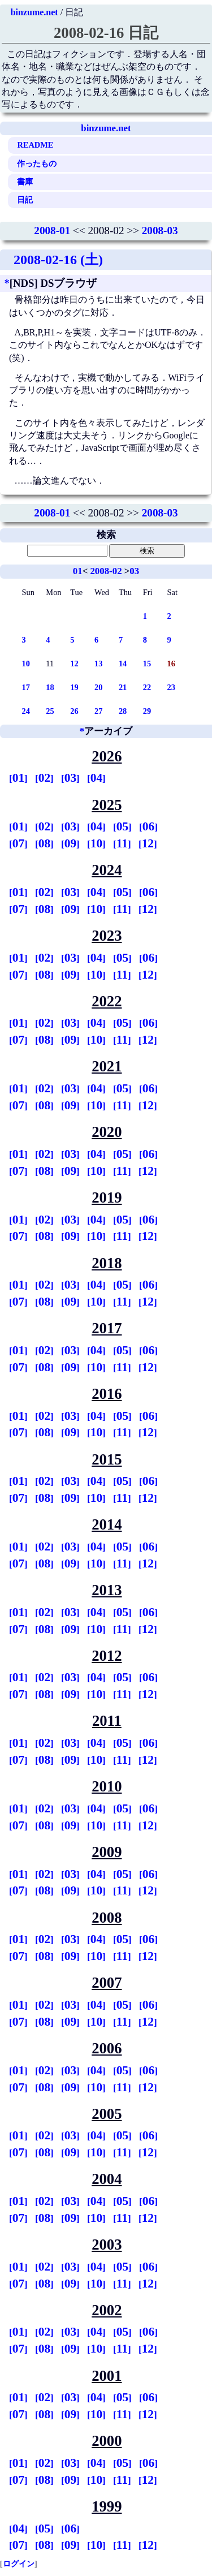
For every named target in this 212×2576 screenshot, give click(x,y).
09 (70, 843)
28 (123, 711)
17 (26, 687)
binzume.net (34, 12)
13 (98, 663)
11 (122, 843)
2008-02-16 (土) (58, 259)
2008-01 (52, 230)
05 (122, 826)
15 (147, 663)
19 (74, 687)
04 (96, 778)
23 (171, 687)
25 (50, 711)
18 (50, 687)
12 (74, 663)
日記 (25, 199)
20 (98, 687)
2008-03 (160, 230)
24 (26, 711)
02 (44, 778)
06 (148, 826)
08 (44, 843)
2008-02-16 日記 (106, 32)
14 (123, 663)
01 (78, 571)
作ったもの (37, 163)
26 (74, 711)
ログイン (18, 2563)
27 (98, 711)
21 (123, 687)
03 (134, 571)
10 (26, 663)
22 (147, 687)
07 (18, 843)
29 (147, 711)
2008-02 (106, 571)
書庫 (25, 181)
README (35, 144)
